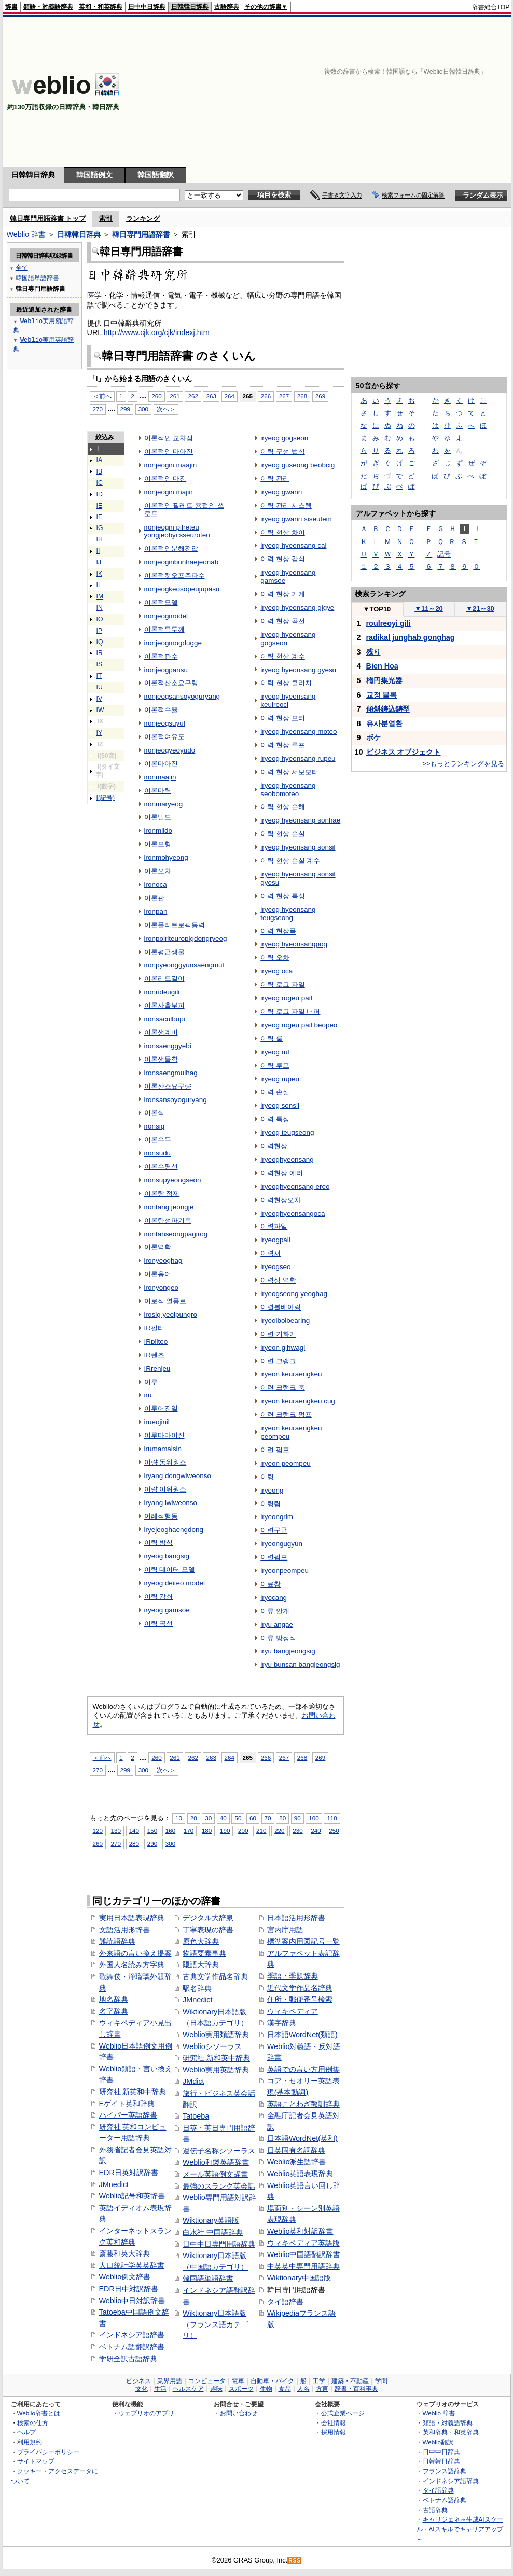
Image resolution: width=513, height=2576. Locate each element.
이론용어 (157, 1274)
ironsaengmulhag (171, 1073)
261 (174, 396)
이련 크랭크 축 (282, 1387)
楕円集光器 (384, 680)
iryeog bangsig (167, 1556)
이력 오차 (274, 958)
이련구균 (273, 1530)
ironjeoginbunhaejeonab (181, 562)
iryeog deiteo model (174, 1583)
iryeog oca (276, 971)
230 (297, 1830)
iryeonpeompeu (284, 1571)
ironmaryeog (163, 804)
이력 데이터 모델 (169, 1570)
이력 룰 (271, 1038)
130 (116, 1830)
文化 (141, 2389)
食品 (285, 2389)
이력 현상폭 (278, 931)
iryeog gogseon (284, 438)
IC (99, 482)
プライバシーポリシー (48, 2451)
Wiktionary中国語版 (299, 2278)
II (98, 550)
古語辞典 (226, 7)
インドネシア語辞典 (451, 2480)
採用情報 (333, 2432)
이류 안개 (274, 1611)
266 (266, 396)
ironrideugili (162, 992)
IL (99, 585)
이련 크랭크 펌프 (285, 1414)
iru (148, 1395)
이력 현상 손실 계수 (290, 861)
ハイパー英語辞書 (128, 2115)
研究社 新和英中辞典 (216, 2058)
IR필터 (154, 1328)
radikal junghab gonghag (410, 637)
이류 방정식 (278, 1638)
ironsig (154, 1126)
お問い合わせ (238, 2413)
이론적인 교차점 (168, 438)
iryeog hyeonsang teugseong (287, 914)
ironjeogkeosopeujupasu (182, 589)
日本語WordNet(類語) (302, 2034)
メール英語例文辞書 (215, 2174)
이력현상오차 (280, 1200)
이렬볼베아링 (280, 1307)
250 (334, 1830)
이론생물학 (161, 1059)
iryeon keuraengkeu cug (297, 1401)
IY (99, 732)
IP (99, 630)
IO (99, 619)
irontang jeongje (169, 1207)
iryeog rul (274, 1052)
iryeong (271, 1490)
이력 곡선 (158, 1623)
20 (193, 1818)
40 (223, 1818)
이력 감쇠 (158, 1596)
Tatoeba (196, 2116)
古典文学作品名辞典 (215, 1976)
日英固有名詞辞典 (296, 2150)
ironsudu (157, 1153)
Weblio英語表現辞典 (300, 2173)
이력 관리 (274, 478)
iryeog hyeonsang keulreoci (287, 700)
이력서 (270, 1253)
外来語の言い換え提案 (135, 1953)
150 (152, 1830)
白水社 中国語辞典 (213, 2232)
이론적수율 (161, 710)
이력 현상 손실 (282, 834)
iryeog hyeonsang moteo (298, 731)
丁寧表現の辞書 (208, 1930)
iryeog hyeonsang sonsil (297, 847)
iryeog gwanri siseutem (296, 519)
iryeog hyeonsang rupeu (297, 758)
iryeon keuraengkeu (291, 1374)
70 (268, 1818)
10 (178, 1818)
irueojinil (157, 1422)
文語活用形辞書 (124, 1930)
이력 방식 (158, 1543)
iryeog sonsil (279, 1105)
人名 (303, 2389)
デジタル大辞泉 (208, 1918)
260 (156, 396)
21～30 (480, 608)
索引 (106, 218)
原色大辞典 (201, 1941)
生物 (266, 2389)
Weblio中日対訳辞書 (132, 2300)
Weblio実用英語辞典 (216, 2070)
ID (99, 494)
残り (373, 652)
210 (261, 1830)
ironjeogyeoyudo (170, 750)
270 (98, 409)
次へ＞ (166, 409)
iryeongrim (276, 1517)
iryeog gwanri (281, 492)
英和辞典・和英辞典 (451, 2432)
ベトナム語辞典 (444, 2500)
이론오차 (157, 871)
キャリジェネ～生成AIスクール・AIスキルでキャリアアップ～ (460, 2529)
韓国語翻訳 (155, 175)
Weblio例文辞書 (125, 2277)
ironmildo (158, 830)
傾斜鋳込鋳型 (388, 709)
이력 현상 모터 (282, 718)
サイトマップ (35, 2461)
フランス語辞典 (444, 2471)
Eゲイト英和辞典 (127, 2103)
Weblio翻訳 (438, 2442)
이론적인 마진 (165, 478)
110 (332, 1818)
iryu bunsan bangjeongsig (300, 1664)
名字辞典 (113, 2011)
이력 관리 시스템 (285, 505)
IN (99, 607)
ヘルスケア (188, 2389)
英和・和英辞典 (100, 7)
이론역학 (157, 1247)
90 (297, 1818)
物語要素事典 (204, 1953)
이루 (151, 1382)
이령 (267, 1477)
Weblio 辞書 (26, 234)
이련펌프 (273, 1557)
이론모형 (157, 844)
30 (208, 1818)
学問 (381, 2381)
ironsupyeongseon (172, 1180)
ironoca (155, 884)
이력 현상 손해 (282, 807)
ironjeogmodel (166, 616)
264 (229, 396)
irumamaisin (163, 1449)
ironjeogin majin (168, 492)
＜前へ (102, 396)
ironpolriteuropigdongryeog (185, 938)
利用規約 (29, 2442)
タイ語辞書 (285, 2301)
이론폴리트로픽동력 (174, 925)
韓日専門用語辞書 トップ (48, 218)
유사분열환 (384, 723)
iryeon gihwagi (282, 1348)
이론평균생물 (164, 952)
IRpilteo (156, 1341)
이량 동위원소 (165, 1462)
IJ (99, 562)
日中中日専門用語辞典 (219, 2244)
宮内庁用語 (285, 1930)
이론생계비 (161, 1032)
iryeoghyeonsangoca (292, 1213)
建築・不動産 (350, 2381)
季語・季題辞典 (292, 1976)
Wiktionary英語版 (211, 2220)
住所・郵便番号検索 (299, 1999)
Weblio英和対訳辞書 (300, 2231)
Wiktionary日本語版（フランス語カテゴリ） (215, 2324)
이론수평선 (161, 1167)
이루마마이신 (164, 1435)
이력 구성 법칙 (282, 451)
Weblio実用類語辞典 (216, 2034)
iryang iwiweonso (170, 1503)
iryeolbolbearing (285, 1321)
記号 (444, 554)
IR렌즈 (154, 1355)
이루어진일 (161, 1408)
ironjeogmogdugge (173, 643)
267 (284, 396)
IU (99, 687)
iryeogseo (275, 1267)
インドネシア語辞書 (131, 2335)
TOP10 (377, 609)
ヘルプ (26, 2432)
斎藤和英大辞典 (124, 2253)
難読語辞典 (117, 1941)
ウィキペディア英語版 (303, 2243)
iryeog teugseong (287, 1132)
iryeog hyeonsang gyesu (298, 670)
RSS (294, 2561)
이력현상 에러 (281, 1173)
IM (100, 596)
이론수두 (157, 1140)
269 (320, 396)
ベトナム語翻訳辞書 (131, 2347)
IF (99, 517)
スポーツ (241, 2389)
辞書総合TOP (491, 7)
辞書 (11, 7)
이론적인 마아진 (168, 451)
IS (99, 664)
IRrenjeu (157, 1368)
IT (99, 675)
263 (211, 396)
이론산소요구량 (167, 1086)
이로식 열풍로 (165, 1301)
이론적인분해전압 (171, 548)
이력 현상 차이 (282, 532)
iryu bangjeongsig (287, 1651)
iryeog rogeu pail (286, 998)
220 (279, 1830)
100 (313, 1818)
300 (143, 409)
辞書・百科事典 (356, 2389)
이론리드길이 (164, 978)
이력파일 (273, 1226)
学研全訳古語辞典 (128, 2359)
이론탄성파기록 (167, 1220)
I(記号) (105, 797)
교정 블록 (381, 695)
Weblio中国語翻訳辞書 (304, 2254)
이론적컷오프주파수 (174, 575)
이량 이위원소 (165, 1489)
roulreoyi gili (388, 623)
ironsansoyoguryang (175, 1100)
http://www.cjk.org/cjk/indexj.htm (157, 332)
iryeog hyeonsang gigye (297, 607)
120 (98, 1830)
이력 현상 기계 (282, 594)
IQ (99, 642)
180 (207, 1830)
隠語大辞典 (201, 1964)
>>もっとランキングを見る (463, 764)
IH (99, 539)
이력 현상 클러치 (285, 683)
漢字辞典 (281, 2022)
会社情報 (333, 2422)
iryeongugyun (281, 1544)
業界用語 (169, 2381)
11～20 (428, 608)
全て (22, 267)
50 (237, 1818)
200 (243, 1830)
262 (193, 396)
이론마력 (157, 791)
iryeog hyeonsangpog (293, 944)
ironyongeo (161, 1287)
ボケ (373, 737)
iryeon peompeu (285, 1463)
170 (188, 1830)
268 (302, 396)
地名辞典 (113, 1999)
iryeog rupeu (279, 1079)
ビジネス (138, 2381)
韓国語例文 (94, 175)
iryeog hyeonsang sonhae (300, 820)
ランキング (143, 218)
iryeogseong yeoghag (293, 1294)
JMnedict (114, 2184)
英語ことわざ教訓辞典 (303, 2104)
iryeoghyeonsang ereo (294, 1186)
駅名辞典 (197, 1988)
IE (99, 505)
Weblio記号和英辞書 (132, 2196)
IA (99, 460)
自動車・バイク (272, 2381)
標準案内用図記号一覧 (303, 1941)
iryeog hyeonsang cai (293, 545)
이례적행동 (161, 1516)
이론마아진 (161, 764)
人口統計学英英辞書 (131, 2265)
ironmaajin (160, 777)
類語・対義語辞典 (48, 7)
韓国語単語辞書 (208, 2278)
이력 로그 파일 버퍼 (290, 1011)
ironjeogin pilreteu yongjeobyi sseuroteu (177, 531)
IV (99, 698)
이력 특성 (274, 1119)
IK (99, 573)
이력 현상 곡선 (282, 621)
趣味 (216, 2389)
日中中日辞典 (146, 7)
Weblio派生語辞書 (296, 2161)
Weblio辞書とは (38, 2413)
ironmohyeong (166, 857)
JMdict (193, 2081)
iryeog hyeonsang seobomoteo (287, 790)
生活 (160, 2389)
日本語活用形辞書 (296, 1918)
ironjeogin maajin (170, 465)
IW (100, 710)
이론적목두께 (164, 629)
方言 (322, 2389)
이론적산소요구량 (171, 683)
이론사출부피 (164, 1005)
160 (170, 1830)
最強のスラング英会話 (219, 2186)
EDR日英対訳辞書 (128, 2172)
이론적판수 (161, 656)
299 (125, 409)
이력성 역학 (278, 1280)
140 (134, 1830)
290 (152, 1843)
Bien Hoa (382, 666)
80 (282, 1818)
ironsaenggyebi (167, 1046)
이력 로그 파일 (282, 984)
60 (252, 1818)
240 (316, 1830)
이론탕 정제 (162, 1194)
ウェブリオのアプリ (146, 2413)
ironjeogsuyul (164, 723)
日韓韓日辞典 (190, 7)
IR (99, 653)
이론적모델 (161, 602)
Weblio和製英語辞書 (216, 2162)
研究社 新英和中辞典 (133, 2091)
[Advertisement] (376, 91)
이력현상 (273, 1146)
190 (225, 1830)
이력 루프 (274, 1065)
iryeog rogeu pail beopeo (298, 1025)
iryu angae (276, 1624)
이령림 (270, 1504)
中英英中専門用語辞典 (303, 2266)
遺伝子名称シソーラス (219, 2151)
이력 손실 (274, 1092)
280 (134, 1843)
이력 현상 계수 (282, 656)
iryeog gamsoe (167, 1610)
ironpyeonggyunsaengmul (184, 965)
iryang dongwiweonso (177, 1476)
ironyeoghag (163, 1260)
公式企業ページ (343, 2413)
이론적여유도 (164, 737)
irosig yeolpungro (170, 1314)
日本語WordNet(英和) (302, 2138)
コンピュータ (207, 2381)
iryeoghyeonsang (286, 1159)
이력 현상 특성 (282, 896)
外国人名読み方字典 (131, 1964)
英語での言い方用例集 (303, 2069)
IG (99, 528)
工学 (319, 2381)
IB (99, 471)
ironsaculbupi (164, 1019)
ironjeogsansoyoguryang (182, 696)
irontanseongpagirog (176, 1234)
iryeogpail (275, 1240)
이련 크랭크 (278, 1361)
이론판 (154, 898)
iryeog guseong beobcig (297, 465)
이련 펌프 (274, 1450)
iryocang (273, 1598)
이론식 (154, 1113)
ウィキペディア (292, 2011)
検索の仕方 (32, 2422)
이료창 (270, 1584)
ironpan (156, 911)
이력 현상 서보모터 (289, 772)
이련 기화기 (278, 1334)
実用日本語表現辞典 (131, 1918)
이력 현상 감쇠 (282, 559)
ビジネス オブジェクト (403, 752)
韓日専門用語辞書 (141, 234)
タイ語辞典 (438, 2490)
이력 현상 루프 (282, 745)
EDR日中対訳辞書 (128, 2289)
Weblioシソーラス (212, 2046)
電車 (238, 2381)
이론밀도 (157, 817)
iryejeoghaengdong (173, 1530)
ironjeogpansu (166, 670)
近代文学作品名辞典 (299, 1988)
